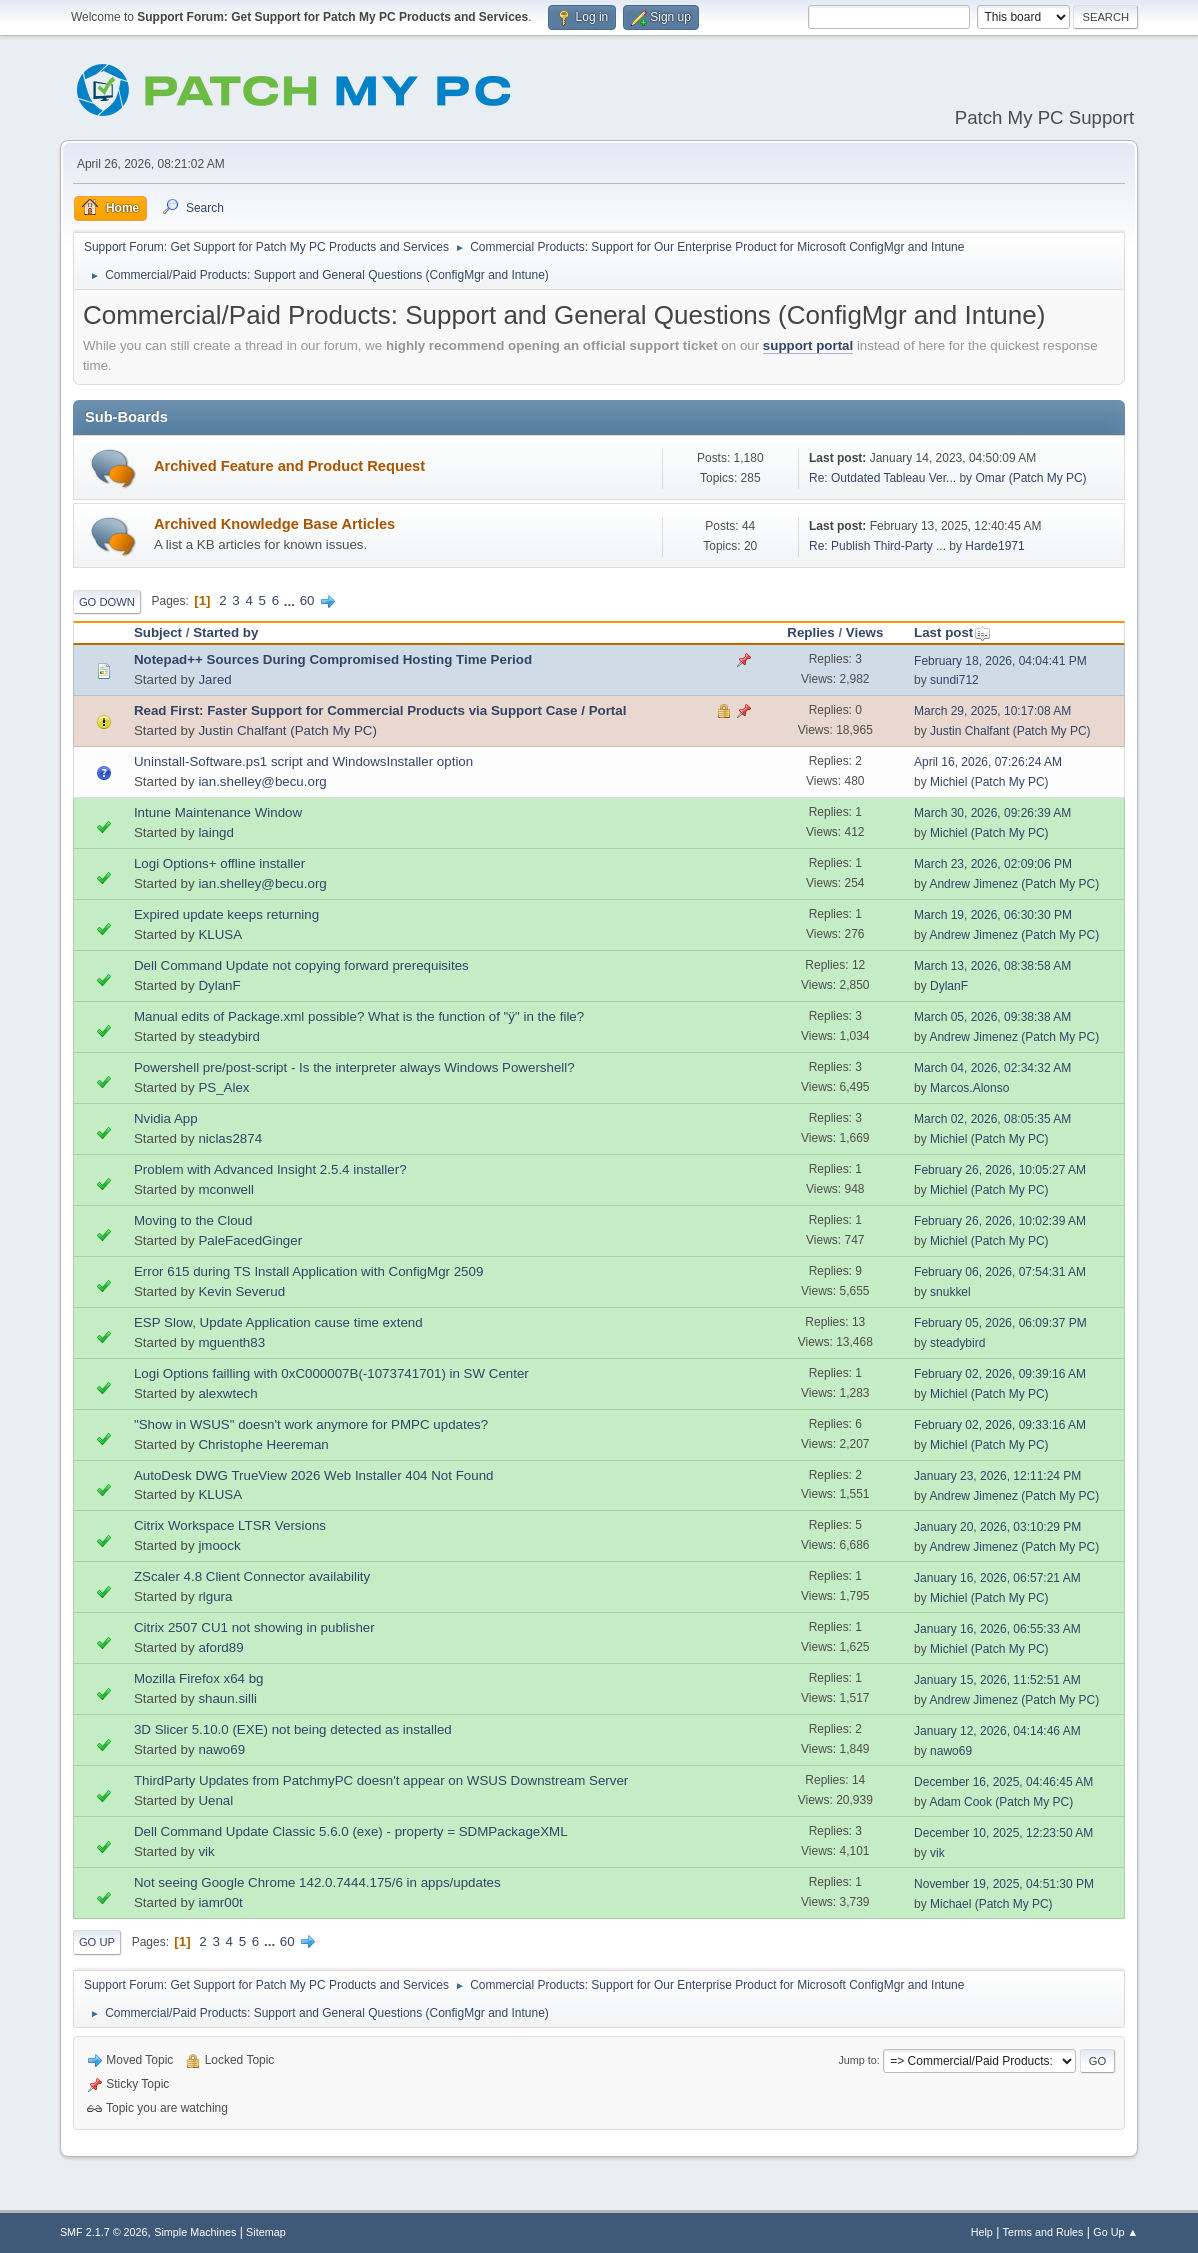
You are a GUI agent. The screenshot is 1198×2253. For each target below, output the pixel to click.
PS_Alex (223, 1087)
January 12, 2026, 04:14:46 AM (997, 1731)
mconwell (226, 1189)
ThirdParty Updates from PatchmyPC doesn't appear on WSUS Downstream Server (381, 1780)
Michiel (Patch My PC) (989, 782)
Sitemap (266, 2232)
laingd (216, 832)
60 (307, 600)
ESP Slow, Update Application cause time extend (278, 1322)
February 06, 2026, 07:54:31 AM (1000, 1272)
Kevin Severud (241, 1291)
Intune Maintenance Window (218, 812)
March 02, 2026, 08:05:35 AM (992, 1119)
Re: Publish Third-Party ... (877, 546)
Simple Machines (195, 2232)
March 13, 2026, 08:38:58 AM (992, 966)
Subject (158, 632)
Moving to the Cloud (193, 1220)
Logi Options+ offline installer (219, 863)
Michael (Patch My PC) (991, 1904)
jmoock (219, 1545)
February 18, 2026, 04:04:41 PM (1000, 661)
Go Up (97, 1942)
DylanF (219, 985)
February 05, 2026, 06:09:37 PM (1000, 1323)
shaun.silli (227, 1698)
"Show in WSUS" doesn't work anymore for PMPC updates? (311, 1424)
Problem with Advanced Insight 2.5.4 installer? (270, 1169)
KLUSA (220, 934)
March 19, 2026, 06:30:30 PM (993, 915)
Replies (810, 632)
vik (206, 1851)
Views (865, 632)
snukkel (950, 1292)
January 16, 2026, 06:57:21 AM (997, 1578)
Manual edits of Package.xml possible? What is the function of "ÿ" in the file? (359, 1016)
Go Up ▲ (1115, 2232)
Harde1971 (994, 546)
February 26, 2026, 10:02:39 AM (1000, 1221)
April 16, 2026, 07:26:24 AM (988, 762)
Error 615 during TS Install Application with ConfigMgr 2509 (308, 1271)
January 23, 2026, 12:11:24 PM (997, 1476)
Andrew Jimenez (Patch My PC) (1014, 884)
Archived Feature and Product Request (289, 466)
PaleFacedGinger (250, 1240)
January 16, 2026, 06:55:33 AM (997, 1629)
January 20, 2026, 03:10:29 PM (997, 1527)
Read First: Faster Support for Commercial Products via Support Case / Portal (380, 710)
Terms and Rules (1043, 2232)
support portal (808, 345)
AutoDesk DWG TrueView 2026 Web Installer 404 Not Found (314, 1475)
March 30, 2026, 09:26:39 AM (992, 813)
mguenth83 (231, 1342)
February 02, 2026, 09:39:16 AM (1000, 1374)
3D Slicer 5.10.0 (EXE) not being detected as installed (293, 1729)
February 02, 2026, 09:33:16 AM (1000, 1425)
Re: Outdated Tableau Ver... (882, 478)
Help (982, 2232)
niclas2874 (230, 1138)
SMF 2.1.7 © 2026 (104, 2232)
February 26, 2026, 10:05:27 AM (1000, 1170)
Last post (952, 632)
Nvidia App (166, 1118)
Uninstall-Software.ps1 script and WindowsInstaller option (303, 761)
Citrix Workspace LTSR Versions (230, 1525)
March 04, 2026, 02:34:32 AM (992, 1068)
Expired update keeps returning (226, 914)
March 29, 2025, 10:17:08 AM (992, 711)
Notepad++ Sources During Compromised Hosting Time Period (333, 659)
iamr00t (220, 1902)
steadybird (229, 1036)
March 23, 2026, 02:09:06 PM (993, 864)
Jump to (857, 2060)
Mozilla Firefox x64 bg (199, 1678)
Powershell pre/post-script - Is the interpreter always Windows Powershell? (354, 1067)
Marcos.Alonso (969, 1088)
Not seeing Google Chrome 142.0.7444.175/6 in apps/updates (317, 1882)
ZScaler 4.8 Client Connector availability (252, 1576)
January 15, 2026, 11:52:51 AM (997, 1680)
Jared (214, 679)
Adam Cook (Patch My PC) (1001, 1802)
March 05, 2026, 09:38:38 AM (992, 1017)
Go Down (107, 602)
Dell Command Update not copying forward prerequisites (301, 965)
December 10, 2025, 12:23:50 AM (1003, 1833)
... (291, 600)
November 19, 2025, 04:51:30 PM (1004, 1884)
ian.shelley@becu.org (262, 781)
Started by (225, 632)
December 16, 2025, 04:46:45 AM (1003, 1782)
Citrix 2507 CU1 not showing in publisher (254, 1627)
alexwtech (227, 1393)
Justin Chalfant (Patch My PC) (287, 730)
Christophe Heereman (263, 1444)
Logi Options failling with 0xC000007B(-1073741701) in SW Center (331, 1373)
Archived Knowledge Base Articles (274, 524)
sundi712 (954, 680)
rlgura (215, 1596)
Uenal (215, 1800)
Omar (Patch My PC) (1030, 478)
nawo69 (221, 1749)
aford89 (220, 1647)
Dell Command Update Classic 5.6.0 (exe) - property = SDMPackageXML (351, 1831)
